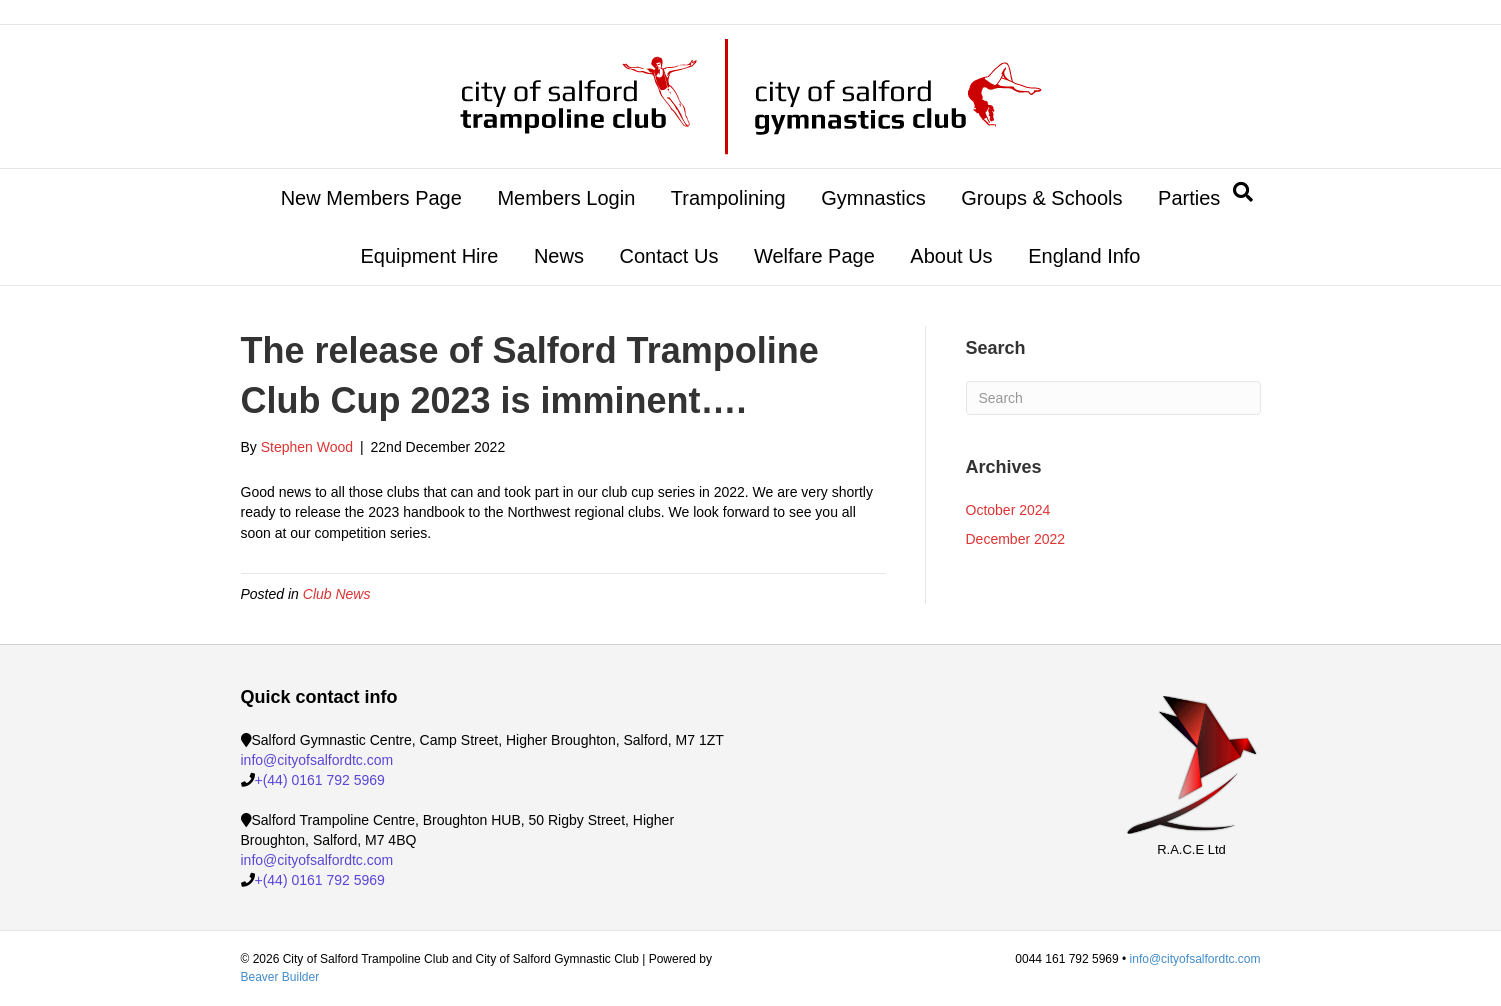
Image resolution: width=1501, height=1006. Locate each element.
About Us (951, 256)
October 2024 (1008, 510)
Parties (1189, 198)
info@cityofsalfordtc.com (317, 760)
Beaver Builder (280, 977)
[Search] (1243, 192)
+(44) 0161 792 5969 (320, 780)
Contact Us (668, 256)
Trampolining (728, 198)
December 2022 (1016, 539)
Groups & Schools (1041, 198)
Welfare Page (814, 256)
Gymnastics (873, 198)
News (559, 256)
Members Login (566, 198)
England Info (1084, 256)
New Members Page (371, 198)
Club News (337, 594)
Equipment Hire (429, 256)
